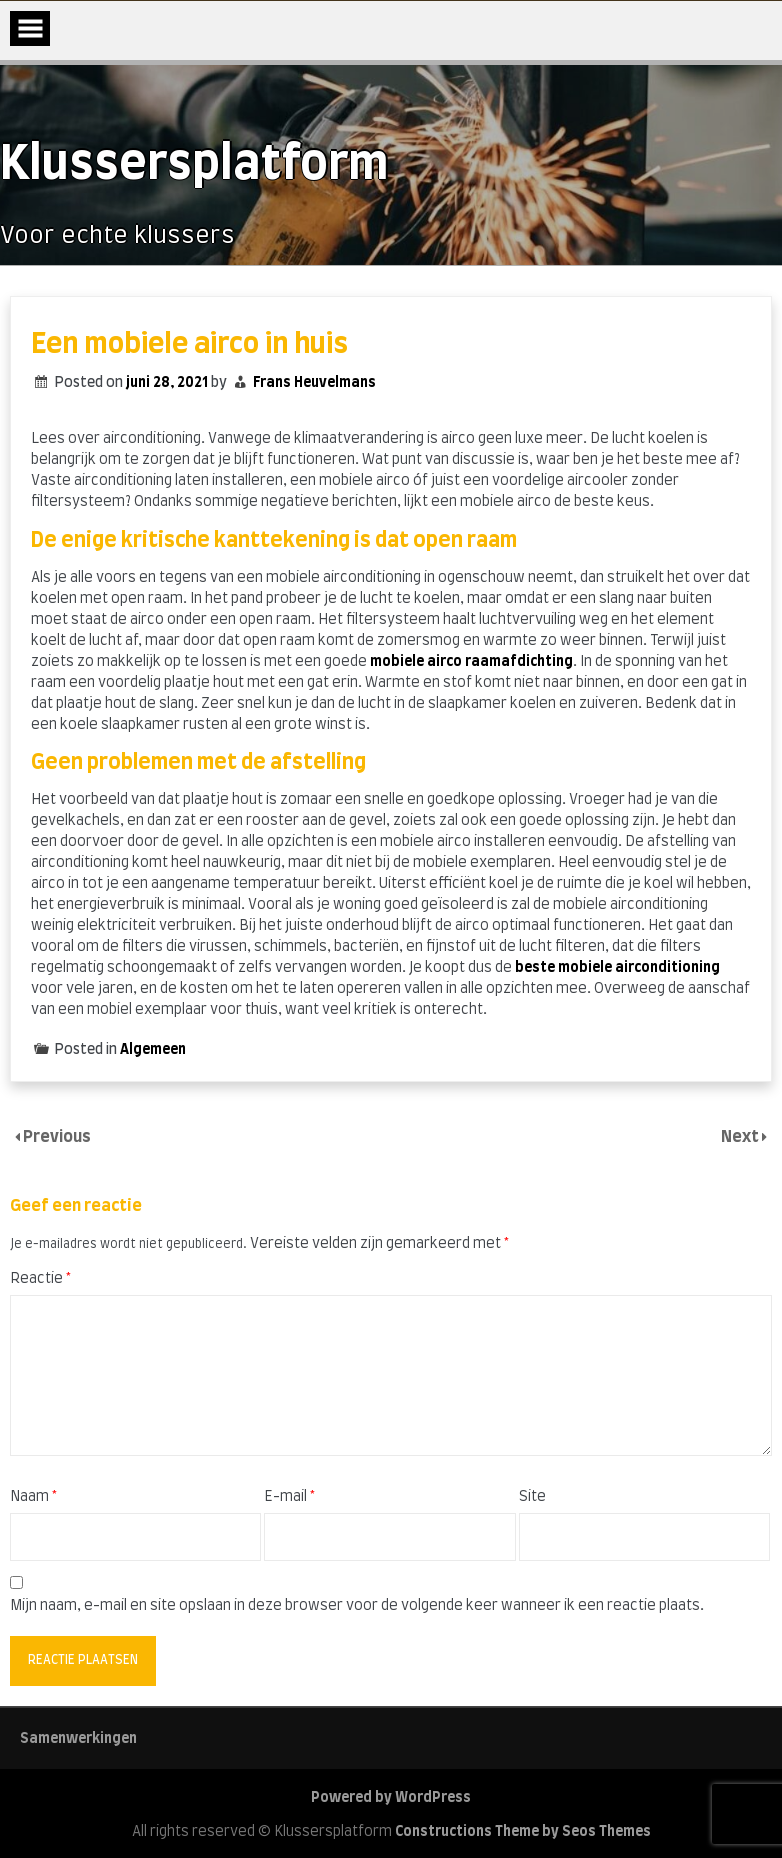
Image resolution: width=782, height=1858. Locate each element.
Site (532, 1497)
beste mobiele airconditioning (617, 968)
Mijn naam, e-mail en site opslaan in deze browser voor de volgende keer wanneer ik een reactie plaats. (357, 1606)
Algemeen (153, 1050)
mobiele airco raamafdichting (471, 662)
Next (741, 1137)
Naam (33, 1497)
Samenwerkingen (78, 1739)
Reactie (40, 1279)
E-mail (289, 1497)
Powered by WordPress (391, 1798)
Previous (57, 1137)
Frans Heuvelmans (314, 383)
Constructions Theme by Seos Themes (523, 1832)
